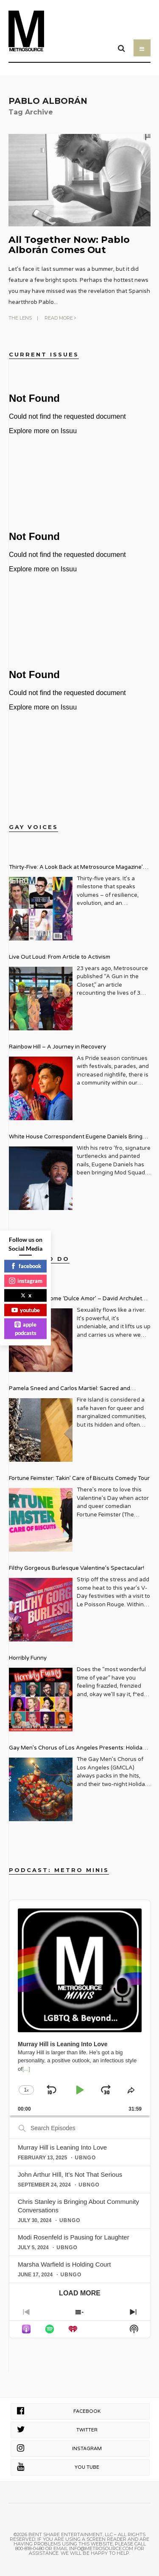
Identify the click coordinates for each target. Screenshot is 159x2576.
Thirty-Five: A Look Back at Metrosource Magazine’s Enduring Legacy (77, 868)
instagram (25, 1280)
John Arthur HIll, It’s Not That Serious (70, 2174)
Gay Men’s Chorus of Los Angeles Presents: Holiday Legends (77, 1748)
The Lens (20, 318)
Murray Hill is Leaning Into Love (62, 2147)
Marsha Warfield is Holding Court (64, 2264)
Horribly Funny (28, 1658)
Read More (60, 318)
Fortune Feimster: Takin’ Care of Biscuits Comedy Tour (79, 1478)
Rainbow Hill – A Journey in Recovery (57, 1046)
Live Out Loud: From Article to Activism (59, 957)
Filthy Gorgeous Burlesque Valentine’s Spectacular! (76, 1568)
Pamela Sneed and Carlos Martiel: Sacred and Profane (69, 1389)
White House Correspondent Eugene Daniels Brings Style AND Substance (77, 1137)
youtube (25, 1309)
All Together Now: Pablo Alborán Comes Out (69, 244)
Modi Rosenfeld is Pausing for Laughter (73, 2237)
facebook (25, 1266)
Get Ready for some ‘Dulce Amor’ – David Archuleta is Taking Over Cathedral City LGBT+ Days (77, 1299)
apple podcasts (25, 1328)
